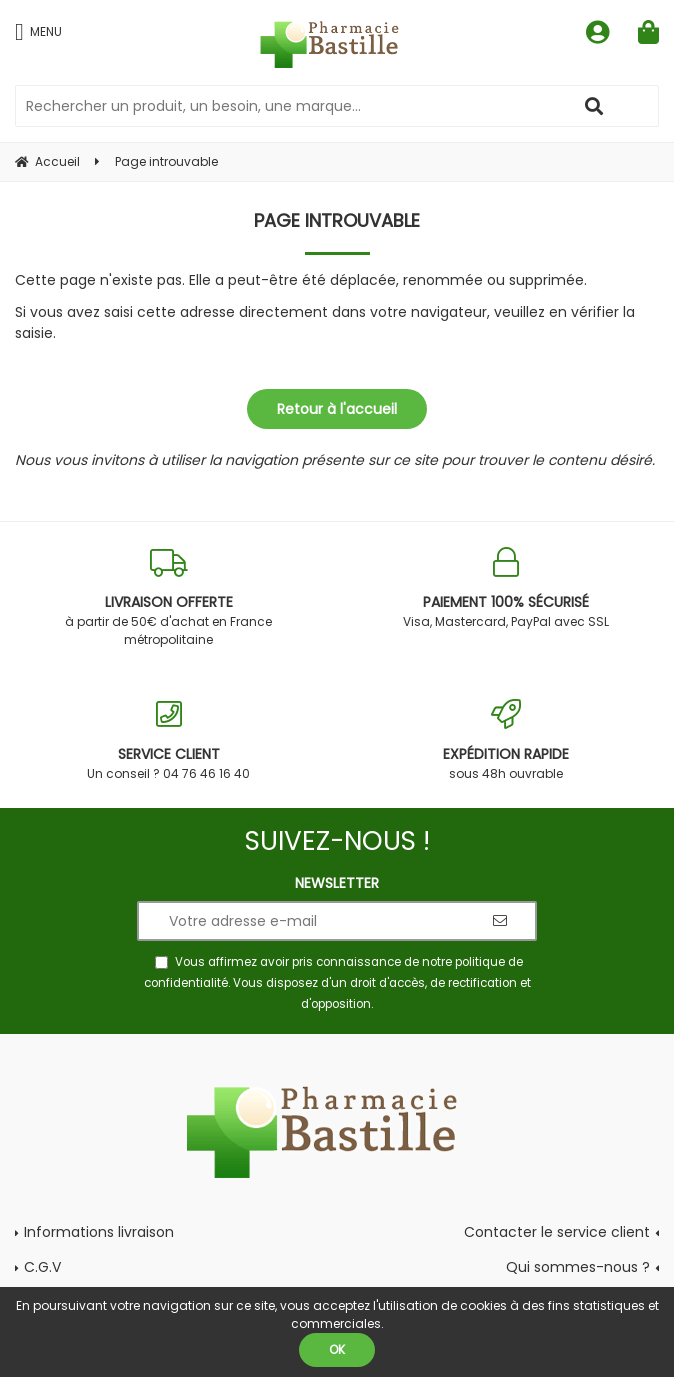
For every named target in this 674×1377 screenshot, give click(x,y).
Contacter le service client (557, 1232)
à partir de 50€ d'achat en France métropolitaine (168, 597)
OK (337, 1349)
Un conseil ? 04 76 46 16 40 (168, 740)
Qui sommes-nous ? (578, 1267)
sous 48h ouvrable (505, 740)
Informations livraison (99, 1232)
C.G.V (42, 1267)
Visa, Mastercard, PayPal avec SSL (505, 588)
